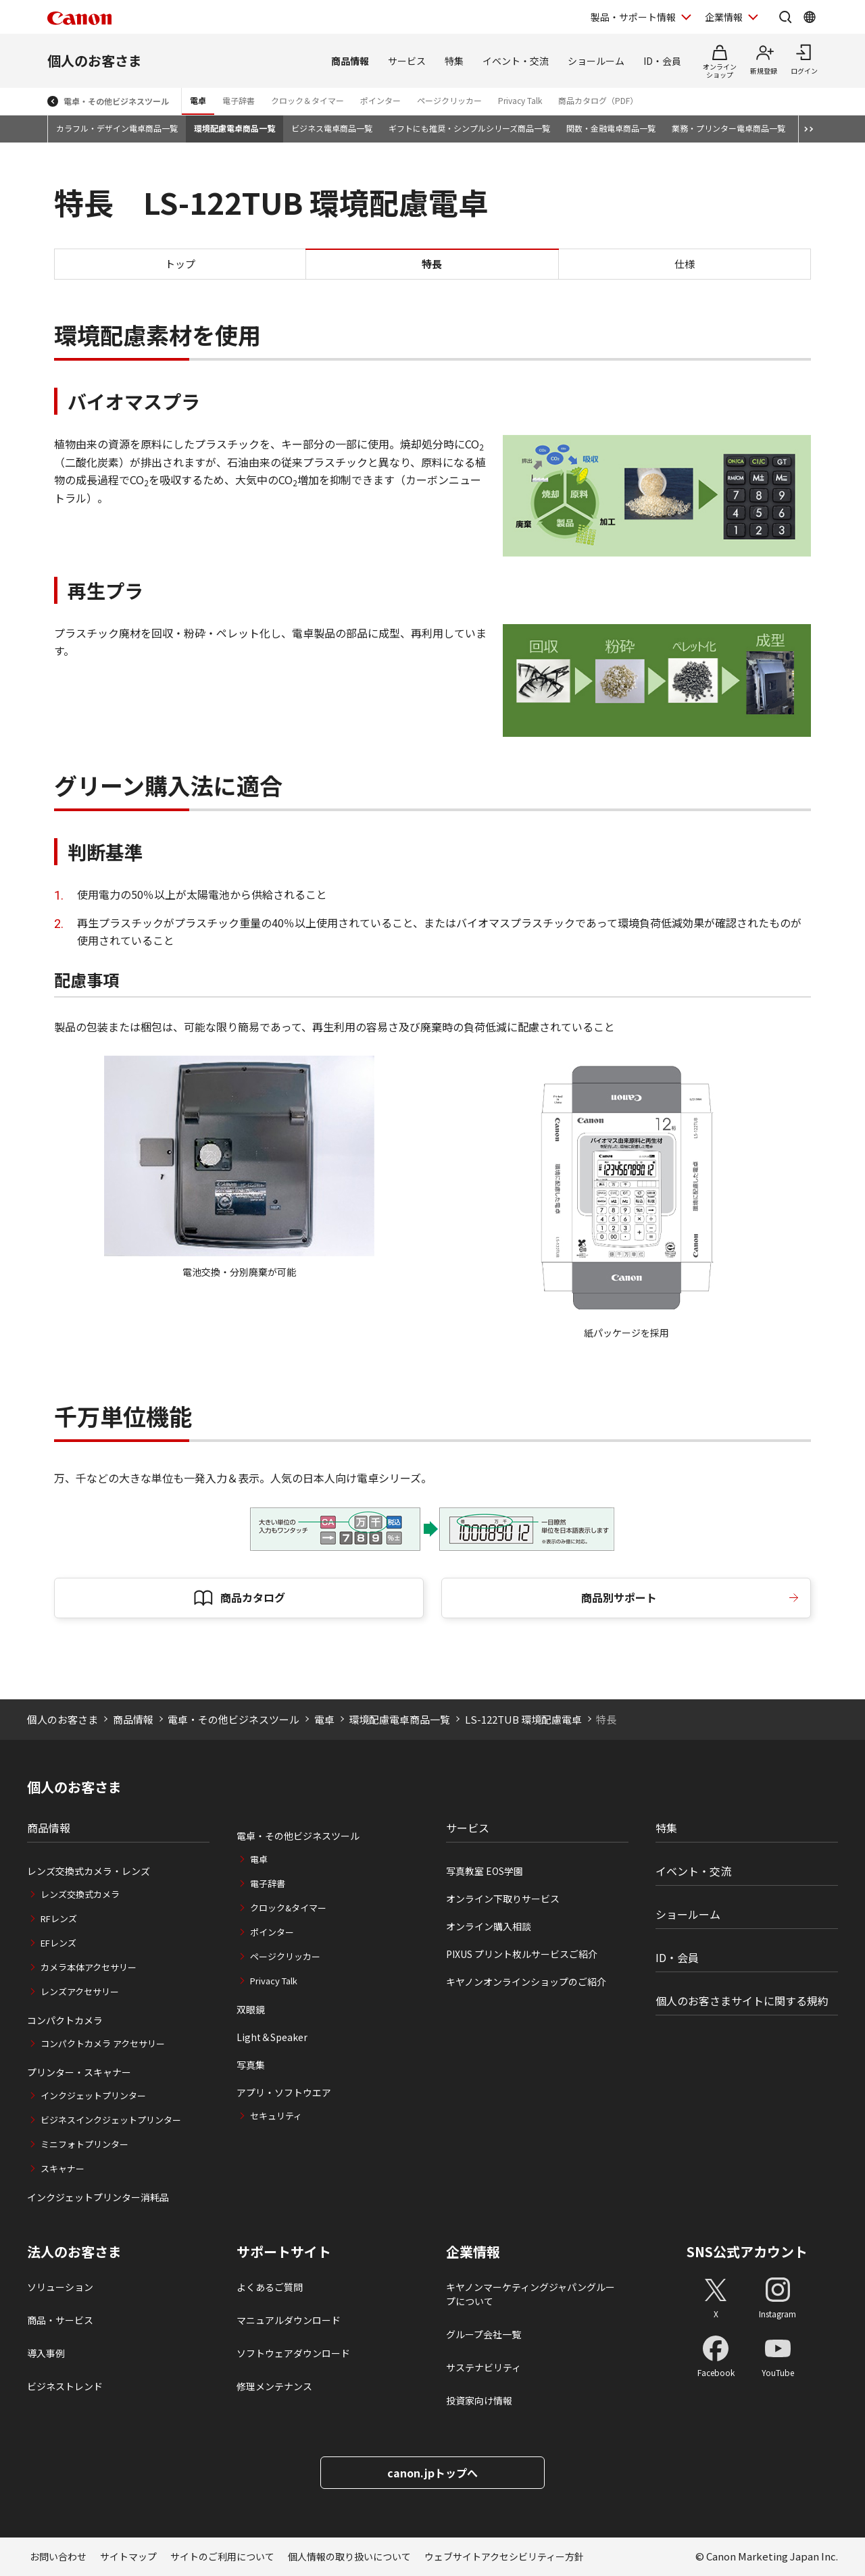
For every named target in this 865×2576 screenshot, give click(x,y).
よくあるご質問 (270, 2287)
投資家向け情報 (479, 2400)
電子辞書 (238, 100)
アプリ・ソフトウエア (284, 2092)
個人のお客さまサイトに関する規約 (742, 2000)
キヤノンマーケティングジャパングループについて (530, 2294)
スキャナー (62, 2168)
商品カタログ (252, 1597)
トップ (180, 264)
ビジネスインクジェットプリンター (111, 2119)
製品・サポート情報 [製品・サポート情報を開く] (633, 17)
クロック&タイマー (288, 1907)
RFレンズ (59, 1918)
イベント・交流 (516, 61)
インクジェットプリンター (93, 2095)
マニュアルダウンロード (289, 2320)
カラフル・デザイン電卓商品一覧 (117, 128)
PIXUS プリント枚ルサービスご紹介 (521, 1954)
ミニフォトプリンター (84, 2144)
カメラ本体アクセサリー (89, 1967)
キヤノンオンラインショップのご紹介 (526, 1981)
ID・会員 (662, 61)
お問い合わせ (58, 2556)
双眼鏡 (251, 2009)
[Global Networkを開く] (809, 17)
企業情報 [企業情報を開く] (724, 17)
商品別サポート (619, 1597)
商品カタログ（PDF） (598, 100)
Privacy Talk (520, 100)
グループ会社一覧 (483, 2334)
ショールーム (596, 61)
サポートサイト (284, 2251)
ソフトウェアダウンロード (293, 2353)
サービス (407, 61)
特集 (454, 61)
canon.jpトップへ (432, 2473)
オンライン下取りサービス (503, 1898)
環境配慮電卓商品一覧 (234, 128)
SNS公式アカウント (747, 2251)
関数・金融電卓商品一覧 (611, 128)
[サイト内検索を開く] (785, 17)
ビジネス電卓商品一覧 (331, 128)
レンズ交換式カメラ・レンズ (88, 1871)
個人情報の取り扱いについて (349, 2556)
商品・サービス (60, 2320)
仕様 (684, 264)
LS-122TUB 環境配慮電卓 (523, 1719)
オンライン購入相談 (488, 1926)
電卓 (198, 100)
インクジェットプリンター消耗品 (98, 2197)
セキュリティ (276, 2115)
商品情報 (350, 61)
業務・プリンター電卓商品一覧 (728, 128)
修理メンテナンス (274, 2386)
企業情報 (473, 2251)
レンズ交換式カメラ (80, 1894)
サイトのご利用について (222, 2556)
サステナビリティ (483, 2367)
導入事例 (46, 2353)
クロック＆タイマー (307, 100)
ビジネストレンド (65, 2386)
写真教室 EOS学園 (484, 1871)
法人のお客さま (74, 2251)
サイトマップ (128, 2556)
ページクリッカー (449, 100)
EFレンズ (58, 1942)
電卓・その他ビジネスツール (116, 101)
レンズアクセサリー (80, 1991)
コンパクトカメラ (65, 2020)
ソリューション (60, 2287)
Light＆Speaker (272, 2037)
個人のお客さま (94, 60)
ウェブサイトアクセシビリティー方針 (504, 2556)
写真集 (251, 2064)
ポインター (380, 100)
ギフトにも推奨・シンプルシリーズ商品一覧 (469, 128)
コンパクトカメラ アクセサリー (103, 2043)
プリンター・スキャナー (79, 2072)
